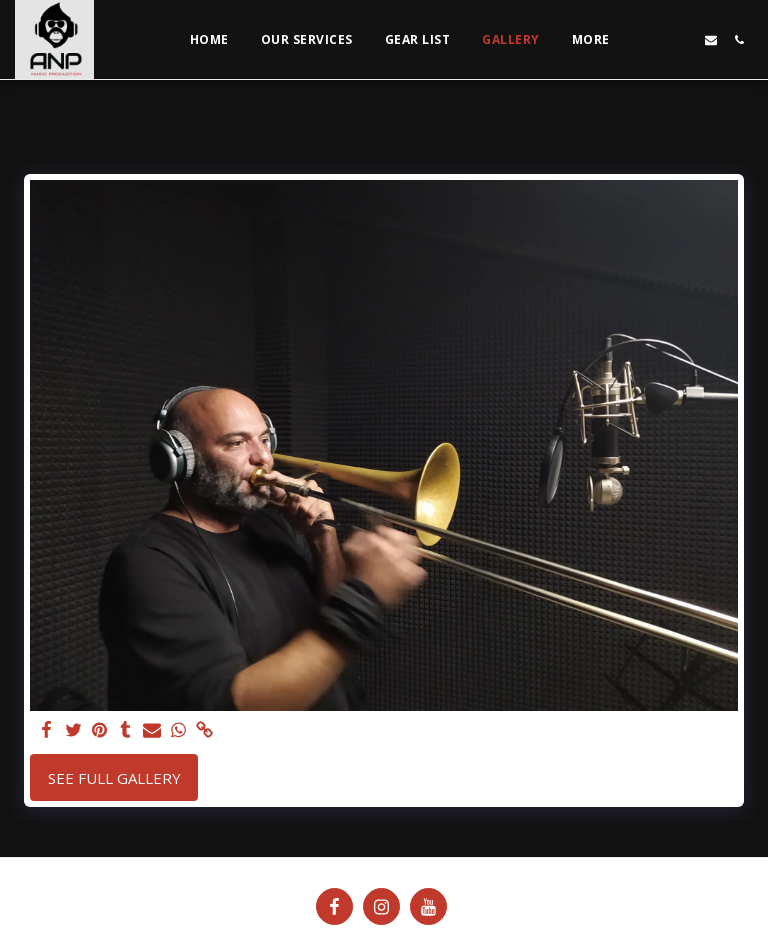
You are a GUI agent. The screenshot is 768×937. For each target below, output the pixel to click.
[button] (655, 40)
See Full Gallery (114, 778)
